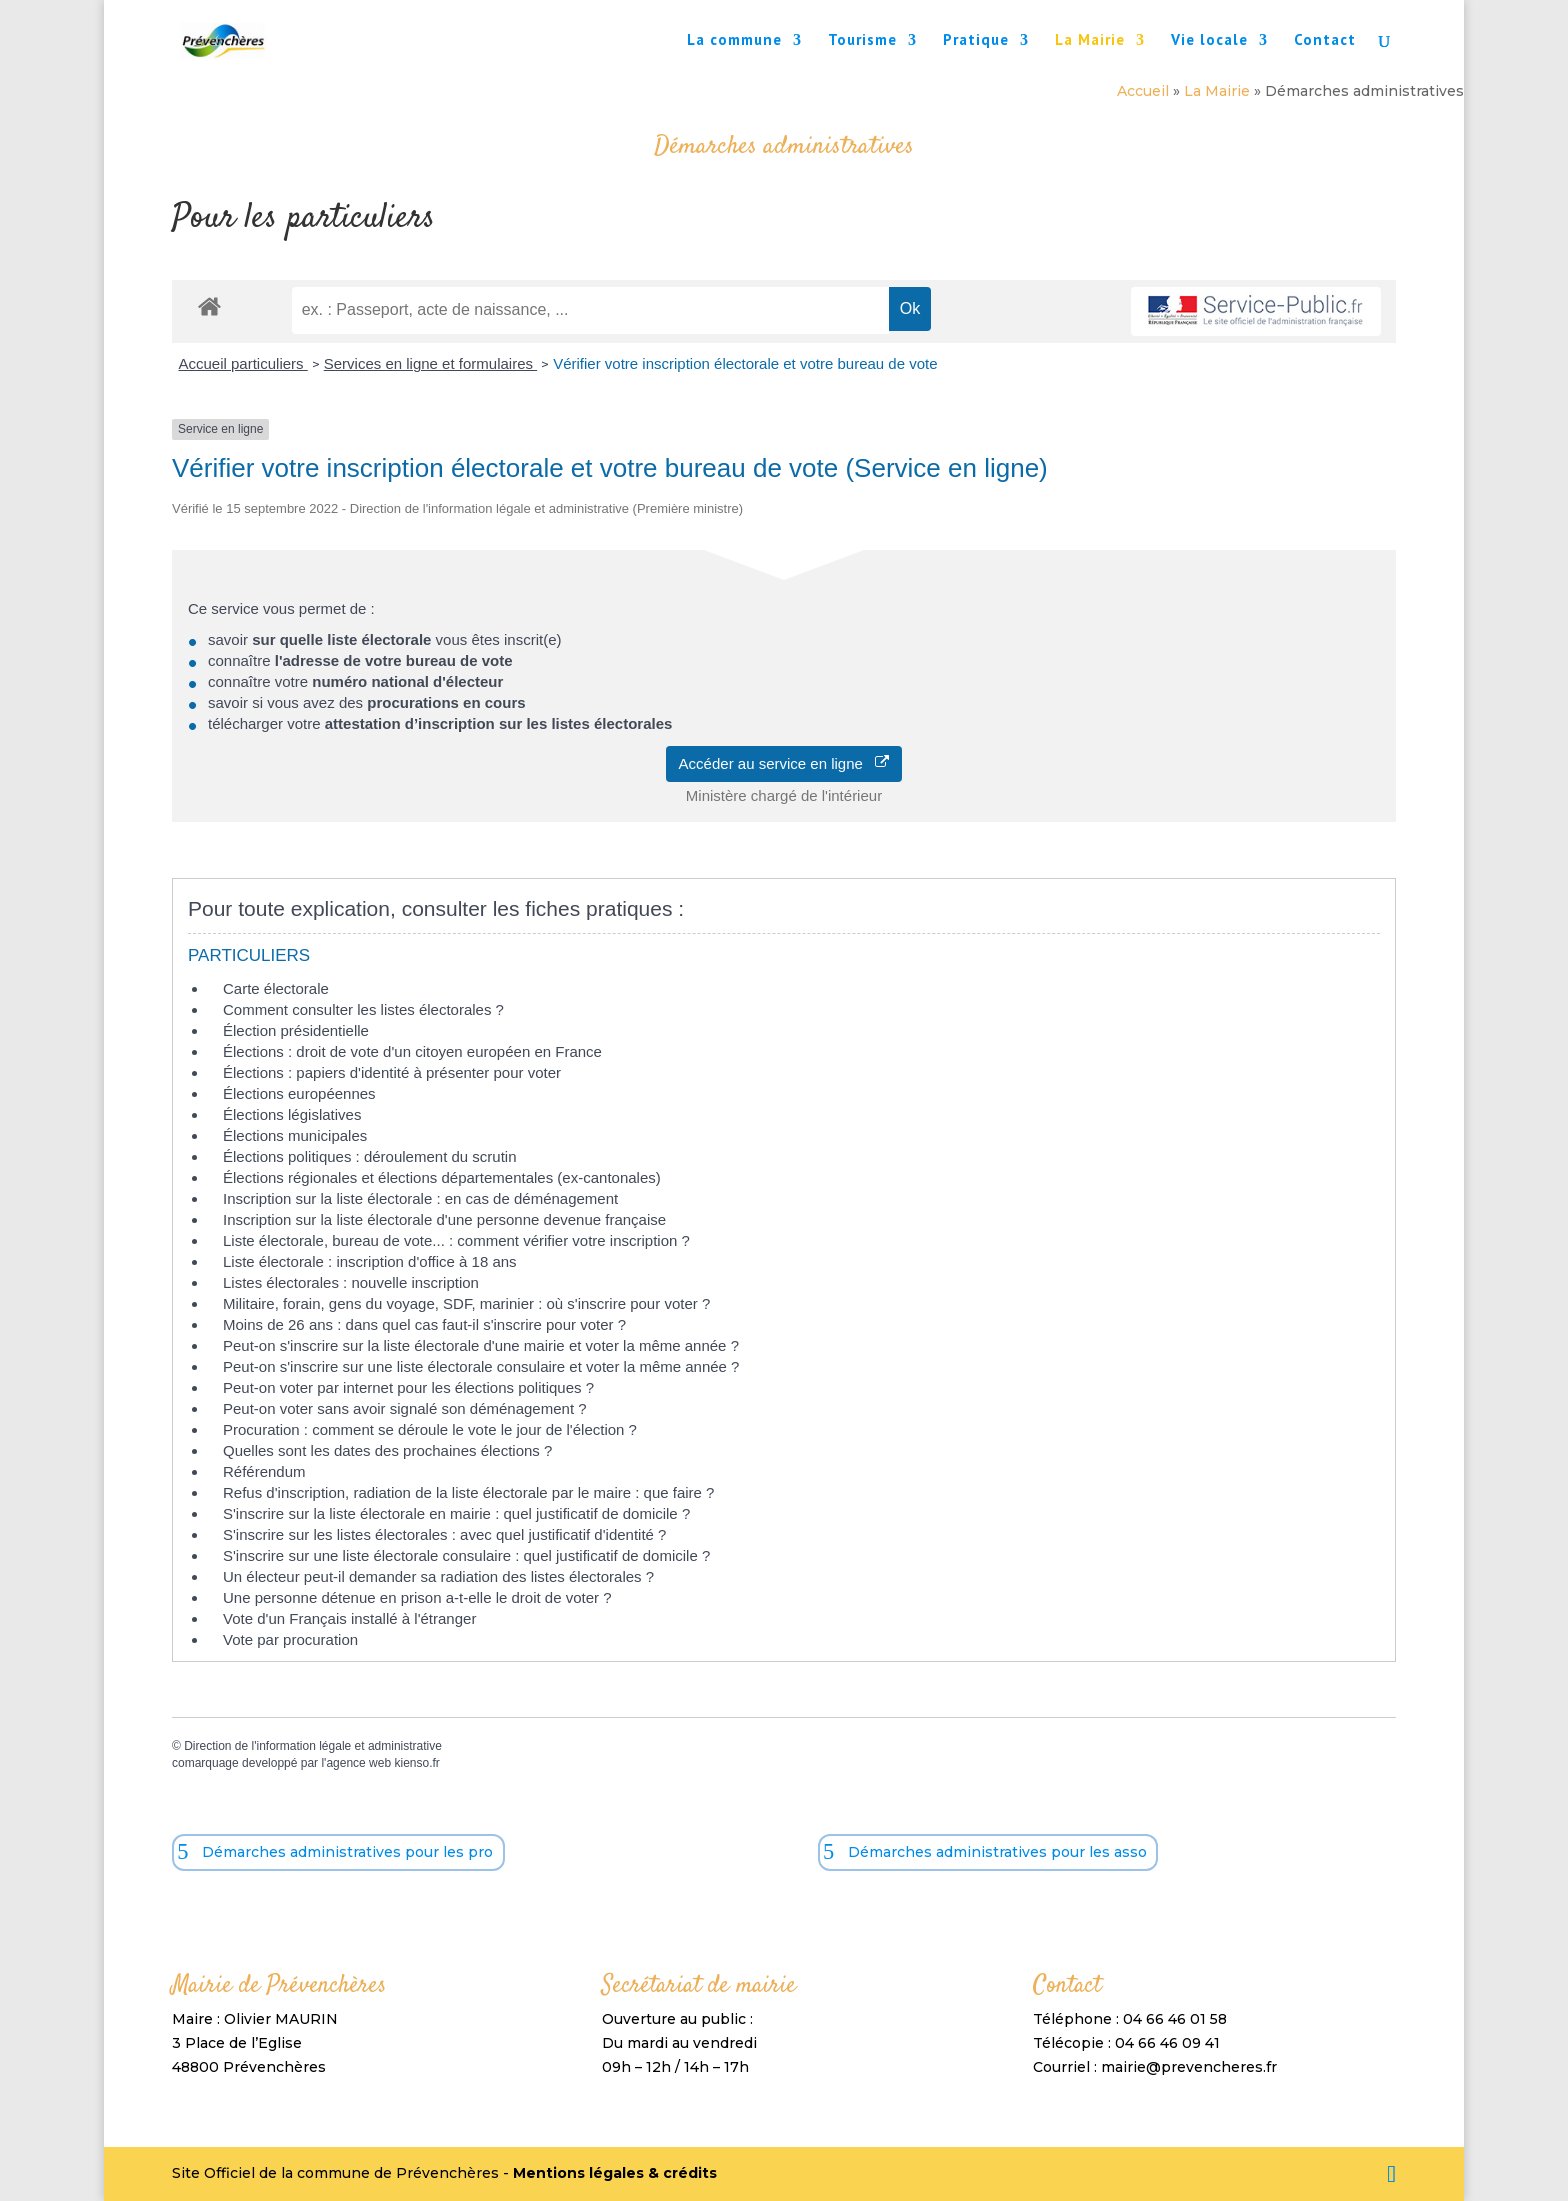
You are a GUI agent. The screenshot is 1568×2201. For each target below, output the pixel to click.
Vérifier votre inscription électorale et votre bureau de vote (745, 363)
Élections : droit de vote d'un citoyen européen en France (412, 1051)
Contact (1325, 41)
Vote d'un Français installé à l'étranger (349, 1618)
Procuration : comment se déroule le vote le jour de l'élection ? (430, 1429)
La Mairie (1090, 41)
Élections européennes (299, 1093)
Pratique (976, 41)
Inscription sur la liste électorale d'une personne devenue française (444, 1219)
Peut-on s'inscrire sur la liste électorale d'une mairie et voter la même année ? (481, 1345)
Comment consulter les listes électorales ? (363, 1009)
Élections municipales (295, 1135)
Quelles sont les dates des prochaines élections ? (387, 1450)
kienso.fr (416, 1763)
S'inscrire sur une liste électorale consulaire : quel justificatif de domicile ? (466, 1555)
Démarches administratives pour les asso (997, 1852)
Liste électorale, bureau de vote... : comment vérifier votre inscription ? (456, 1240)
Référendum (264, 1471)
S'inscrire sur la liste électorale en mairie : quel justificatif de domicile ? (456, 1513)
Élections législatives (292, 1114)
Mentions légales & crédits (615, 2173)
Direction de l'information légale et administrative (313, 1746)
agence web (358, 1763)
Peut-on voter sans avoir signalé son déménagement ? (405, 1408)
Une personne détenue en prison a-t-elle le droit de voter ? (417, 1597)
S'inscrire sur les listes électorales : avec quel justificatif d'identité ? (444, 1534)
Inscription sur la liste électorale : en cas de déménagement (420, 1198)
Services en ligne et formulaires (430, 363)
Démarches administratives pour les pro (347, 1852)
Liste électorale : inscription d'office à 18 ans (370, 1261)
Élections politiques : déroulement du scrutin (370, 1156)
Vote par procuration (290, 1639)
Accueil (1143, 91)
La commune (734, 41)
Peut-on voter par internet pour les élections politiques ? (408, 1387)
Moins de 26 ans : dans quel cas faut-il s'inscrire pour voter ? (424, 1324)
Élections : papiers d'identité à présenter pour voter (392, 1072)
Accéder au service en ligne (784, 763)
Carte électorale (276, 988)
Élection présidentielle (296, 1030)
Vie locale (1209, 41)
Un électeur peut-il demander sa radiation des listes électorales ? (438, 1576)
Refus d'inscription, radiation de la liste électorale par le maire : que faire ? (468, 1492)
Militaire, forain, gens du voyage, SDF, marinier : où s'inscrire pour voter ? (466, 1303)
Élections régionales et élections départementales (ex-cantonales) (442, 1177)
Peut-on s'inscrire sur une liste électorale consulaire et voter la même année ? (481, 1366)
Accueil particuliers (243, 363)
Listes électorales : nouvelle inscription (351, 1282)
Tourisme (862, 41)
